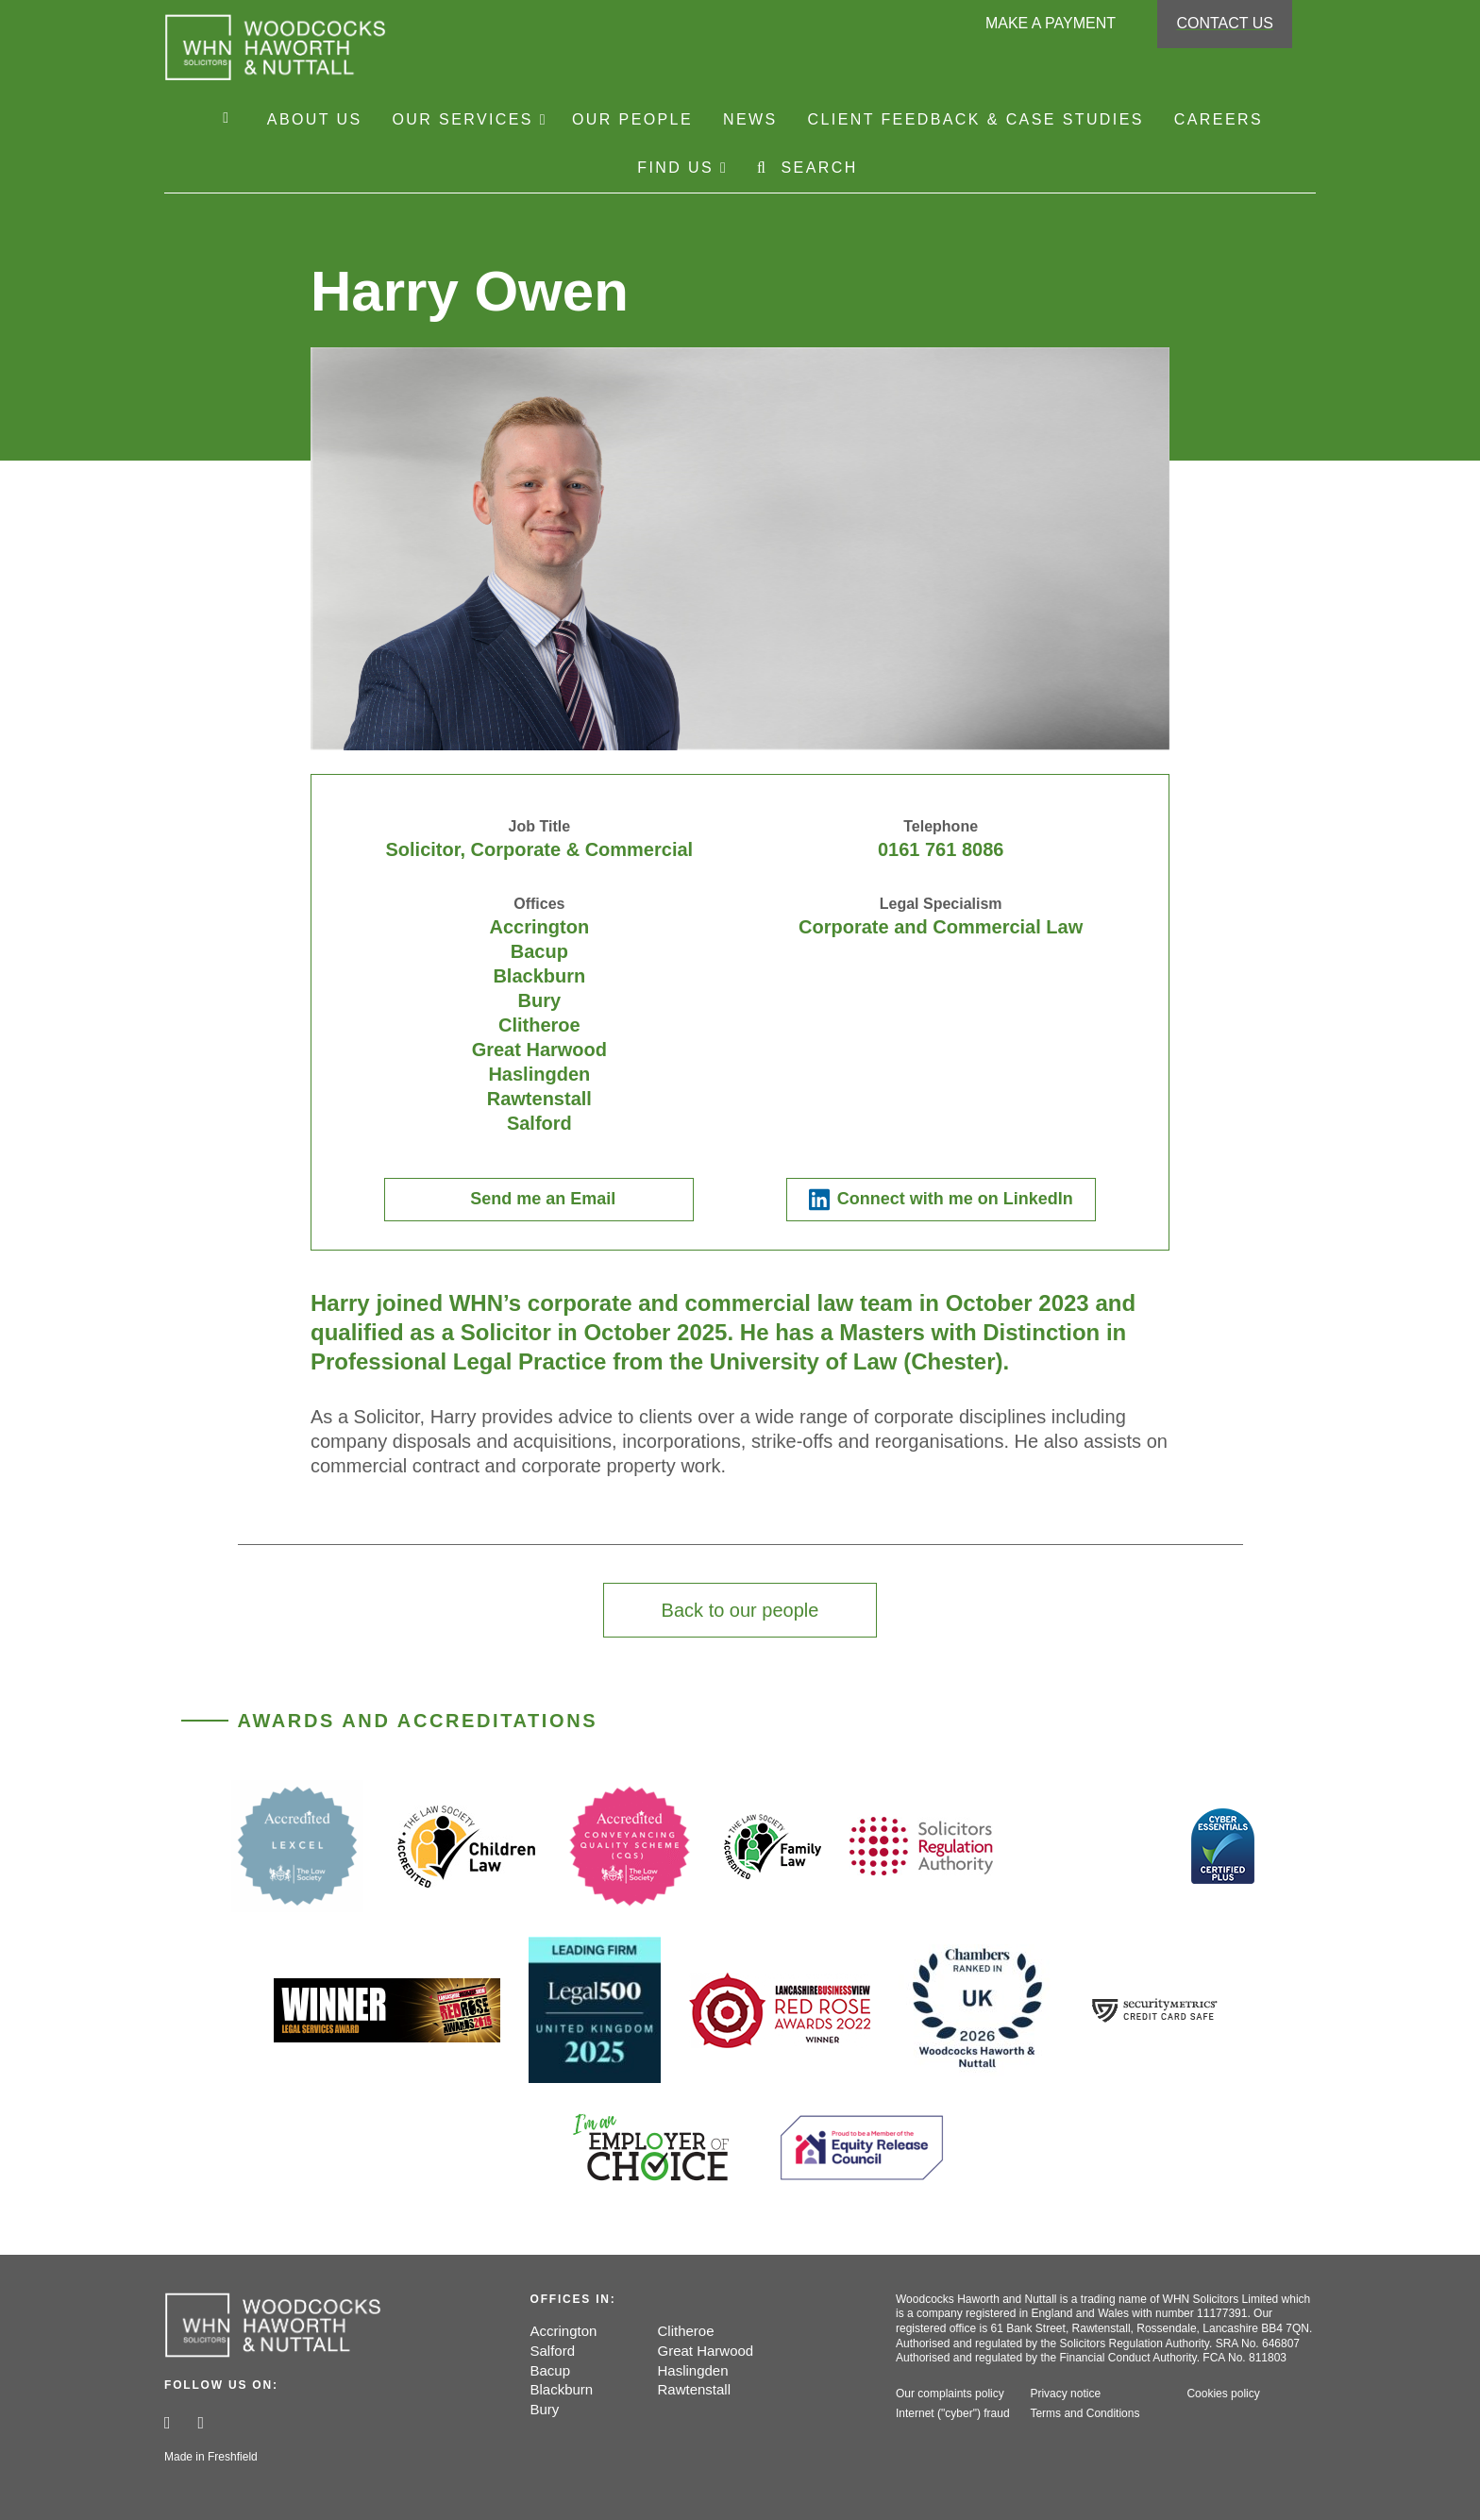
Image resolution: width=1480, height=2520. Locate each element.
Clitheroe (686, 2331)
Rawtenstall (695, 2389)
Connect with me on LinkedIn (955, 1198)
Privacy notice (1065, 2393)
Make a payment (1050, 23)
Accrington (563, 2331)
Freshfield (233, 2456)
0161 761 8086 (940, 849)
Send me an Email (542, 1198)
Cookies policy (1222, 2393)
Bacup (550, 2370)
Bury (545, 2409)
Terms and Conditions (1084, 2413)
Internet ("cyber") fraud (953, 2413)
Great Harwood (706, 2351)
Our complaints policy (950, 2393)
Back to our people (740, 1610)
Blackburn (562, 2389)
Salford (553, 2351)
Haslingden (693, 2370)
